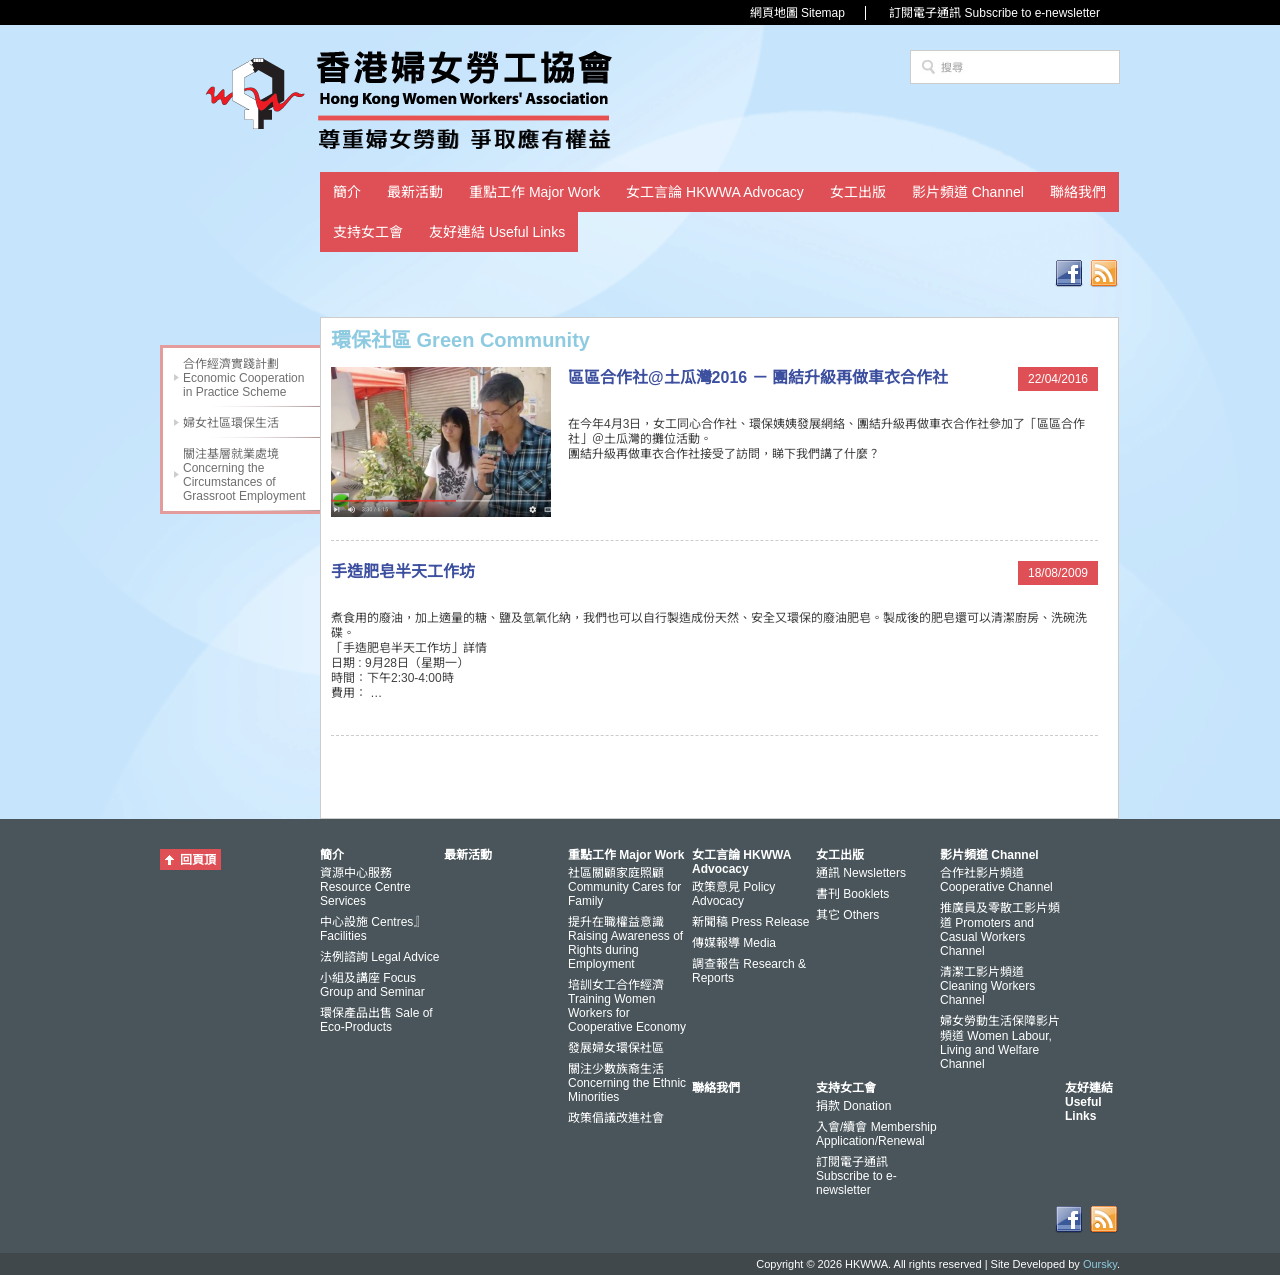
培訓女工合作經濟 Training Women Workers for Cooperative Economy (627, 1006)
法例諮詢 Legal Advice (379, 957)
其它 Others (847, 915)
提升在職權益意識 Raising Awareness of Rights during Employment (625, 943)
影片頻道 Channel (968, 192)
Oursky (1100, 1264)
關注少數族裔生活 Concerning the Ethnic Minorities (627, 1083)
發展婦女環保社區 (616, 1048)
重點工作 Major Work (534, 192)
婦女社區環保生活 (231, 423)
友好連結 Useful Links (497, 232)
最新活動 (415, 192)
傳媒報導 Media (734, 943)
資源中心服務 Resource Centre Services (365, 887)
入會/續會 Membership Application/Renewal (876, 1134)
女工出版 (858, 192)
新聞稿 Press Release (750, 922)
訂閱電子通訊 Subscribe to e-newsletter (994, 13)
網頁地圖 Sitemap (797, 13)
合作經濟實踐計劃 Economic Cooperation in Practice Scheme (243, 378)
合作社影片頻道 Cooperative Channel (996, 880)
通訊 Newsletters (861, 873)
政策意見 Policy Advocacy (733, 894)
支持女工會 (368, 232)
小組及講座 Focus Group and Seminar (372, 985)
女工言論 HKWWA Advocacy (715, 192)
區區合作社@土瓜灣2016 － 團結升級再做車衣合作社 (758, 377)
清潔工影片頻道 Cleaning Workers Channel (987, 986)
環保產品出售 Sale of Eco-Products (376, 1020)
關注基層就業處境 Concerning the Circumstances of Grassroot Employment (244, 475)
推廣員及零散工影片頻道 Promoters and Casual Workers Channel (1000, 929)
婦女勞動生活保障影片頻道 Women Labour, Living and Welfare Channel (1000, 1042)
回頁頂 (198, 860)
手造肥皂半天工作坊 (403, 571)
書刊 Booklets (852, 894)
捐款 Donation (853, 1106)
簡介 (347, 192)
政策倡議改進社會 (616, 1118)
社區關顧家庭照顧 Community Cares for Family (624, 887)
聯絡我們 (1078, 192)
